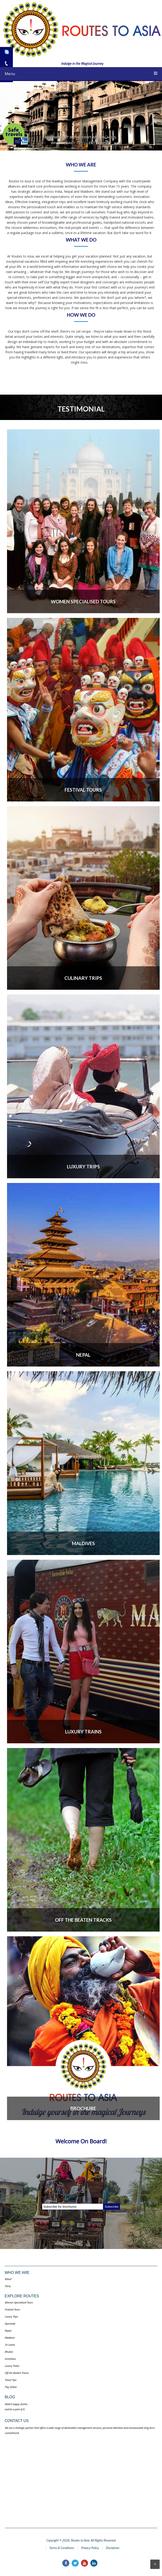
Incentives (10, 2359)
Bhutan (9, 2351)
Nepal (8, 2330)
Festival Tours (12, 2309)
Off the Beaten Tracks (17, 2373)
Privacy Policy (90, 2547)
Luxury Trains (12, 2366)
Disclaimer (112, 2547)
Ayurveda (10, 2323)
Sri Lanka (10, 2344)
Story (8, 2286)
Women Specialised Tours (19, 2302)
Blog (10, 2397)
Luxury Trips (11, 2316)
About (8, 2279)
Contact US (17, 2421)
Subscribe (111, 2206)
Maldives (10, 2337)
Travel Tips (10, 2380)
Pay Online (11, 2387)
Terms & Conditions (61, 2547)
